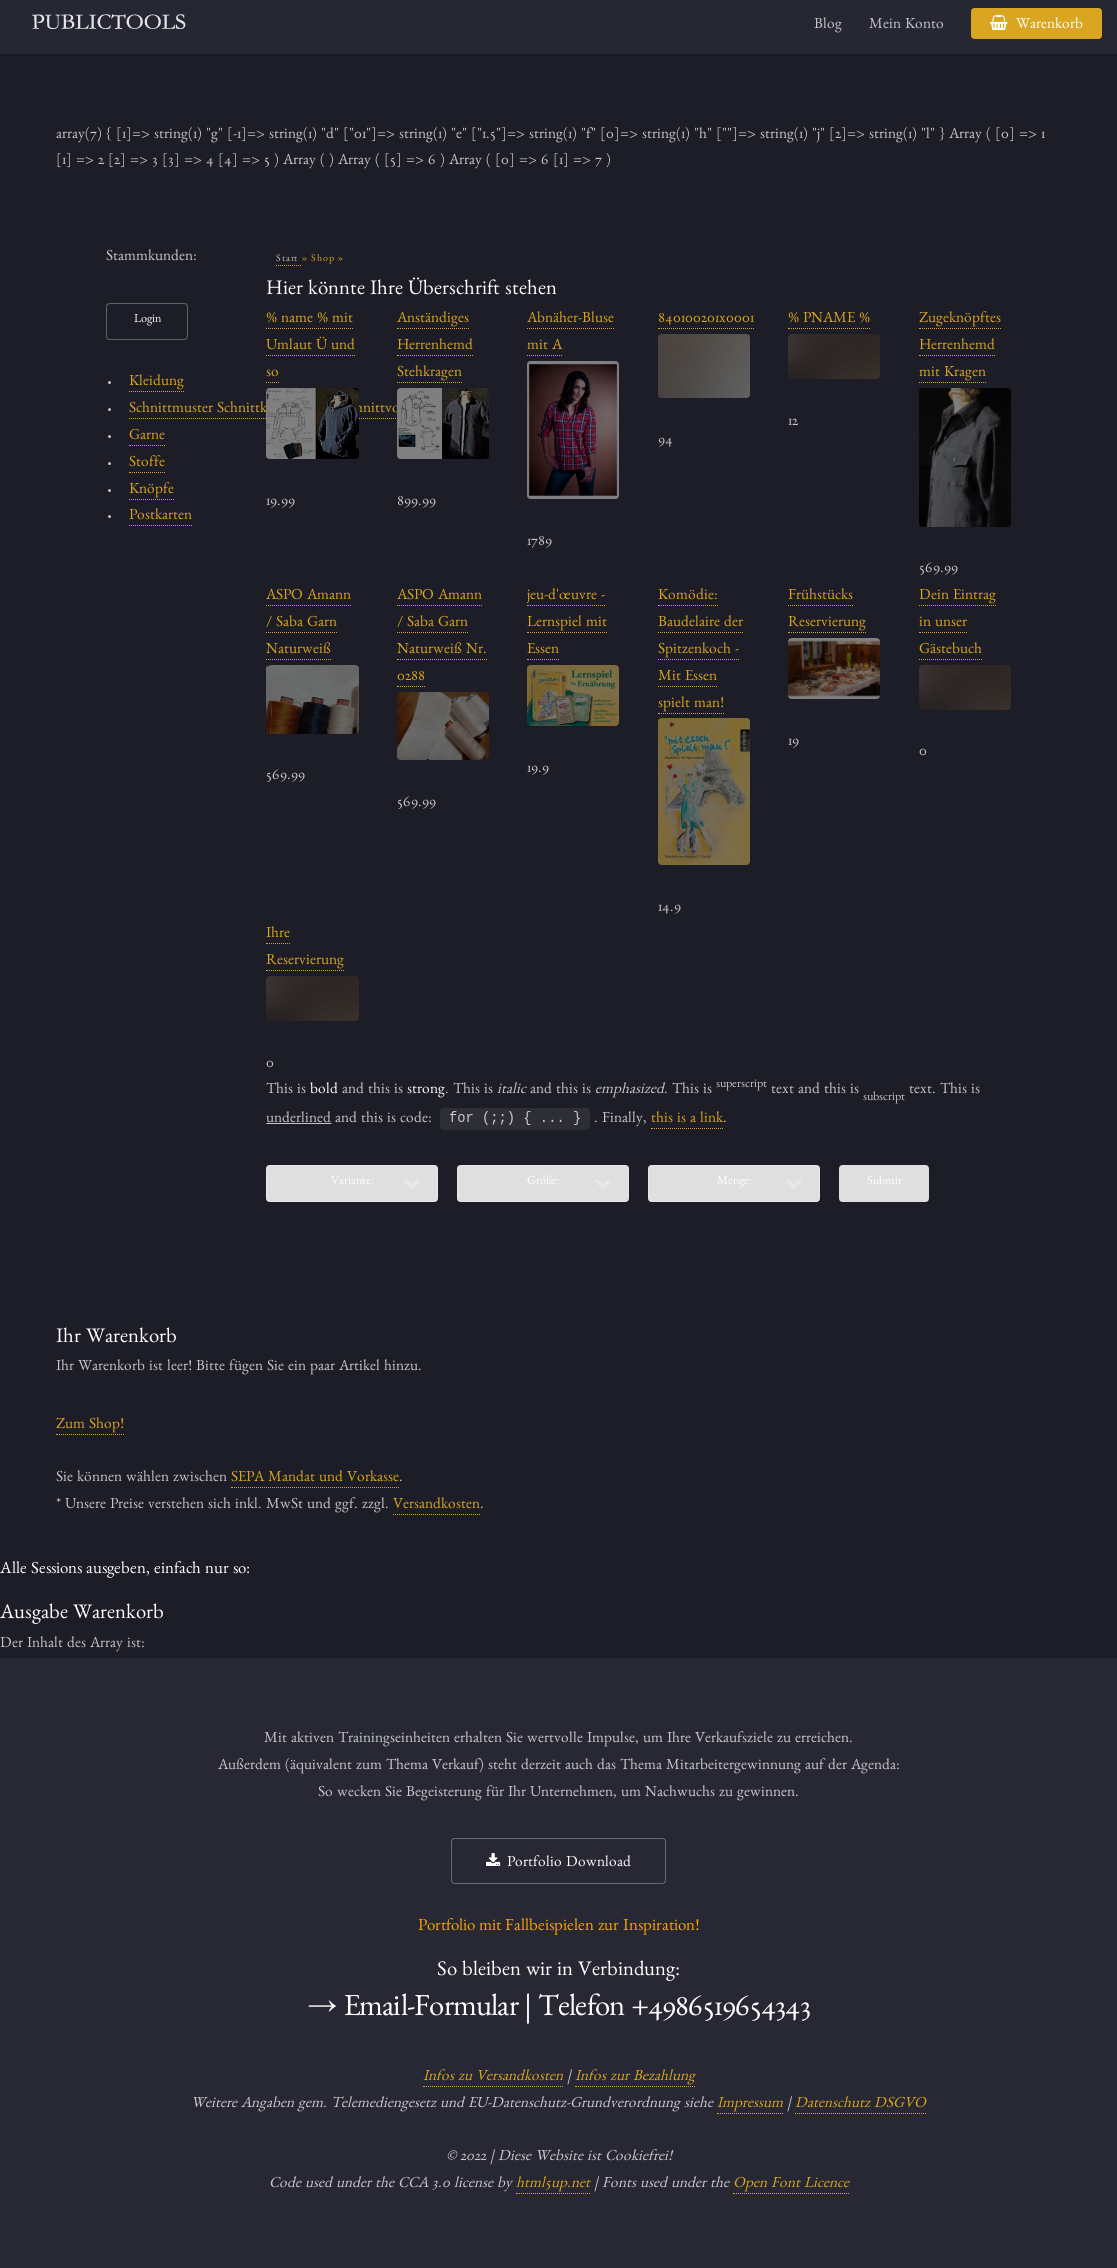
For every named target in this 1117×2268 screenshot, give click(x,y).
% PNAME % (829, 320)
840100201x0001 (706, 320)
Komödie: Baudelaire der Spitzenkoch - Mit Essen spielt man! (700, 650)
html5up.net (553, 2185)
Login (147, 320)
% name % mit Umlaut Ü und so (310, 347)
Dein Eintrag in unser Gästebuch (957, 624)
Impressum (750, 2105)
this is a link (687, 1120)
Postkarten (160, 517)
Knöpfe (151, 491)
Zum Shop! (90, 1426)
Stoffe (147, 464)
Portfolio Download (569, 1864)
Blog (828, 26)
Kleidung (156, 383)
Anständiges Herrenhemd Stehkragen (435, 347)
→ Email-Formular (412, 2011)
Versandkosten (436, 1506)
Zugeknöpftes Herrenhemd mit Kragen (960, 347)
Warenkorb (1049, 26)
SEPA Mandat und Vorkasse (315, 1479)
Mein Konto (906, 26)
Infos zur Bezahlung (635, 2078)
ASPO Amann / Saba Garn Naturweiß (308, 624)
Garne (147, 437)
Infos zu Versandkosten (493, 2078)
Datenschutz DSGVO (860, 2105)
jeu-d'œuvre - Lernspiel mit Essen (567, 624)
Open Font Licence (791, 2185)
